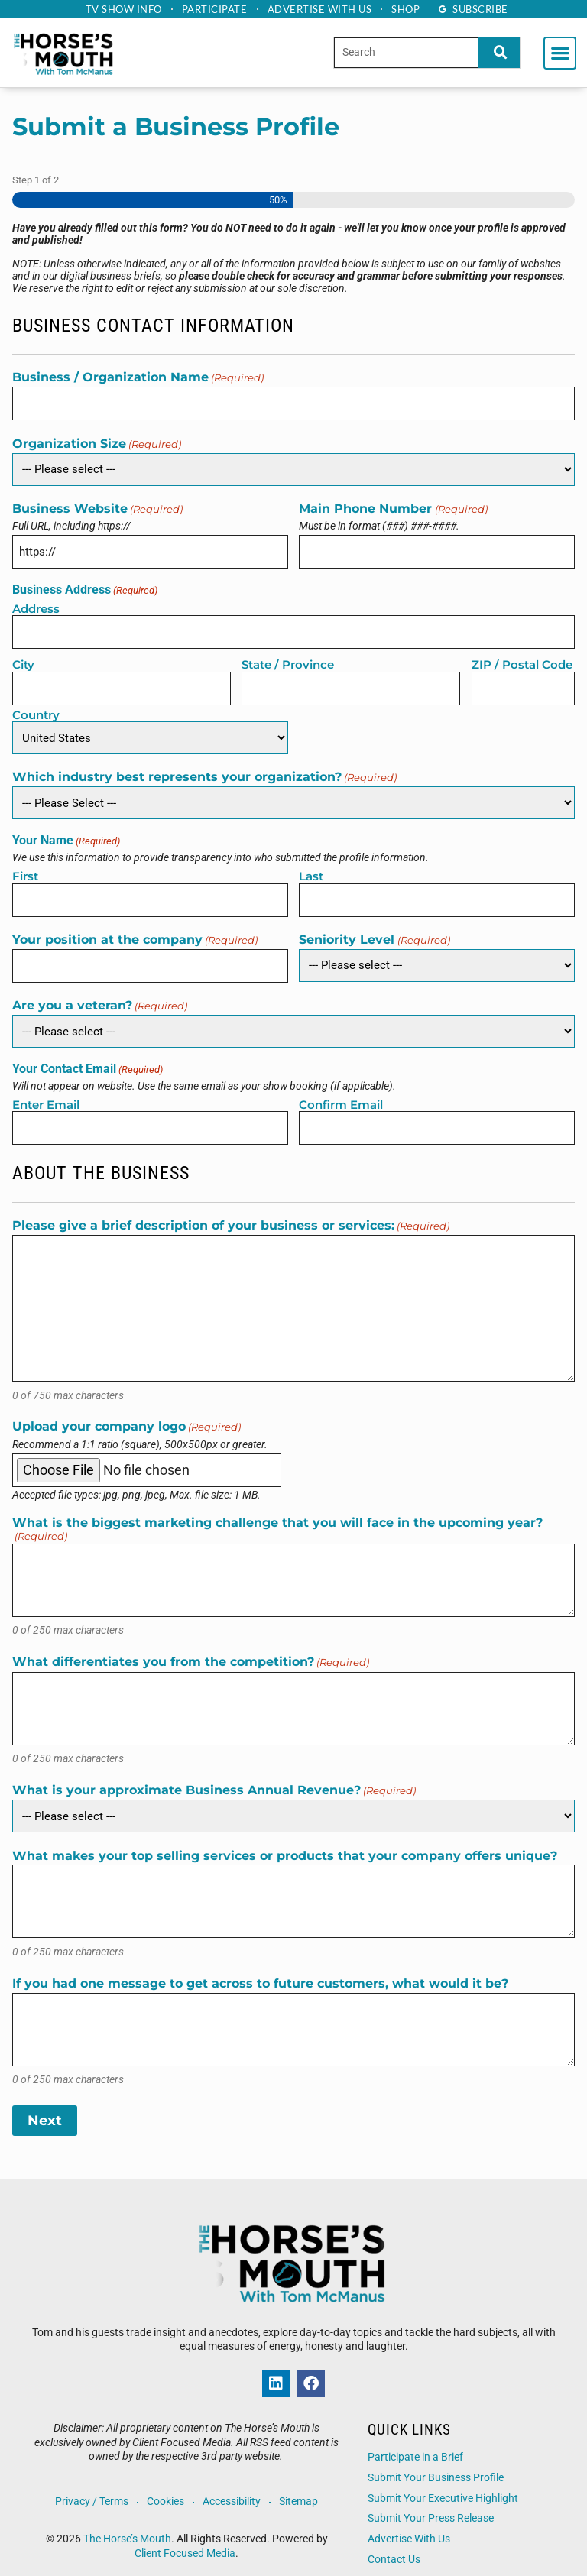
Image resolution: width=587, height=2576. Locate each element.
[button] (559, 53)
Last (311, 865)
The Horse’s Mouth (127, 2522)
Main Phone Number (393, 506)
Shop (412, 9)
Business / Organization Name (138, 378)
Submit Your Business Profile (436, 2460)
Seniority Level (374, 926)
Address (36, 603)
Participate (212, 9)
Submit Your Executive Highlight (443, 2480)
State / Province (288, 657)
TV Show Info (117, 9)
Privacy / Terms (88, 2484)
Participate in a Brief (415, 2440)
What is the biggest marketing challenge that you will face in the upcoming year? (277, 1513)
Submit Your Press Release (431, 2501)
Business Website (97, 506)
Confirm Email (341, 1090)
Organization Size (96, 441)
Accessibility (233, 2484)
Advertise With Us (409, 2522)
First (25, 865)
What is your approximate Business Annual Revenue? (214, 1774)
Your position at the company (135, 926)
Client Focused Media (185, 2535)
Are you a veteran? (99, 991)
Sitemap (302, 2484)
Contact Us (394, 2541)
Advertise (322, 9)
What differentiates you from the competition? (190, 1645)
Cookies (164, 2484)
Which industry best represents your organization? (204, 767)
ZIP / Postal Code (522, 657)
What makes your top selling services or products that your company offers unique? (284, 1838)
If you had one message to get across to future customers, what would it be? (260, 1967)
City (23, 657)
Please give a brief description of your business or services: (230, 1209)
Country (36, 704)
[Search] (499, 52)
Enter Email (45, 1090)
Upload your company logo (126, 1410)
